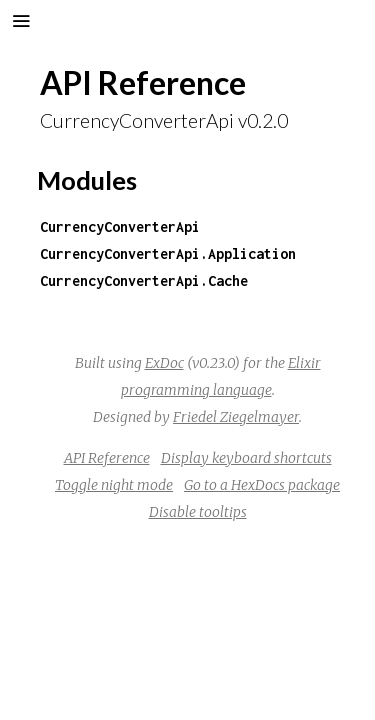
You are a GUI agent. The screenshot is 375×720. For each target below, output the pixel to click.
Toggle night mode (114, 485)
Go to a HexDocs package (262, 485)
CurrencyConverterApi (120, 226)
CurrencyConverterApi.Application (168, 253)
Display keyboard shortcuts (246, 458)
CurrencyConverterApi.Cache (144, 280)
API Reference (107, 458)
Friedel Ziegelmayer (236, 417)
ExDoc (164, 363)
